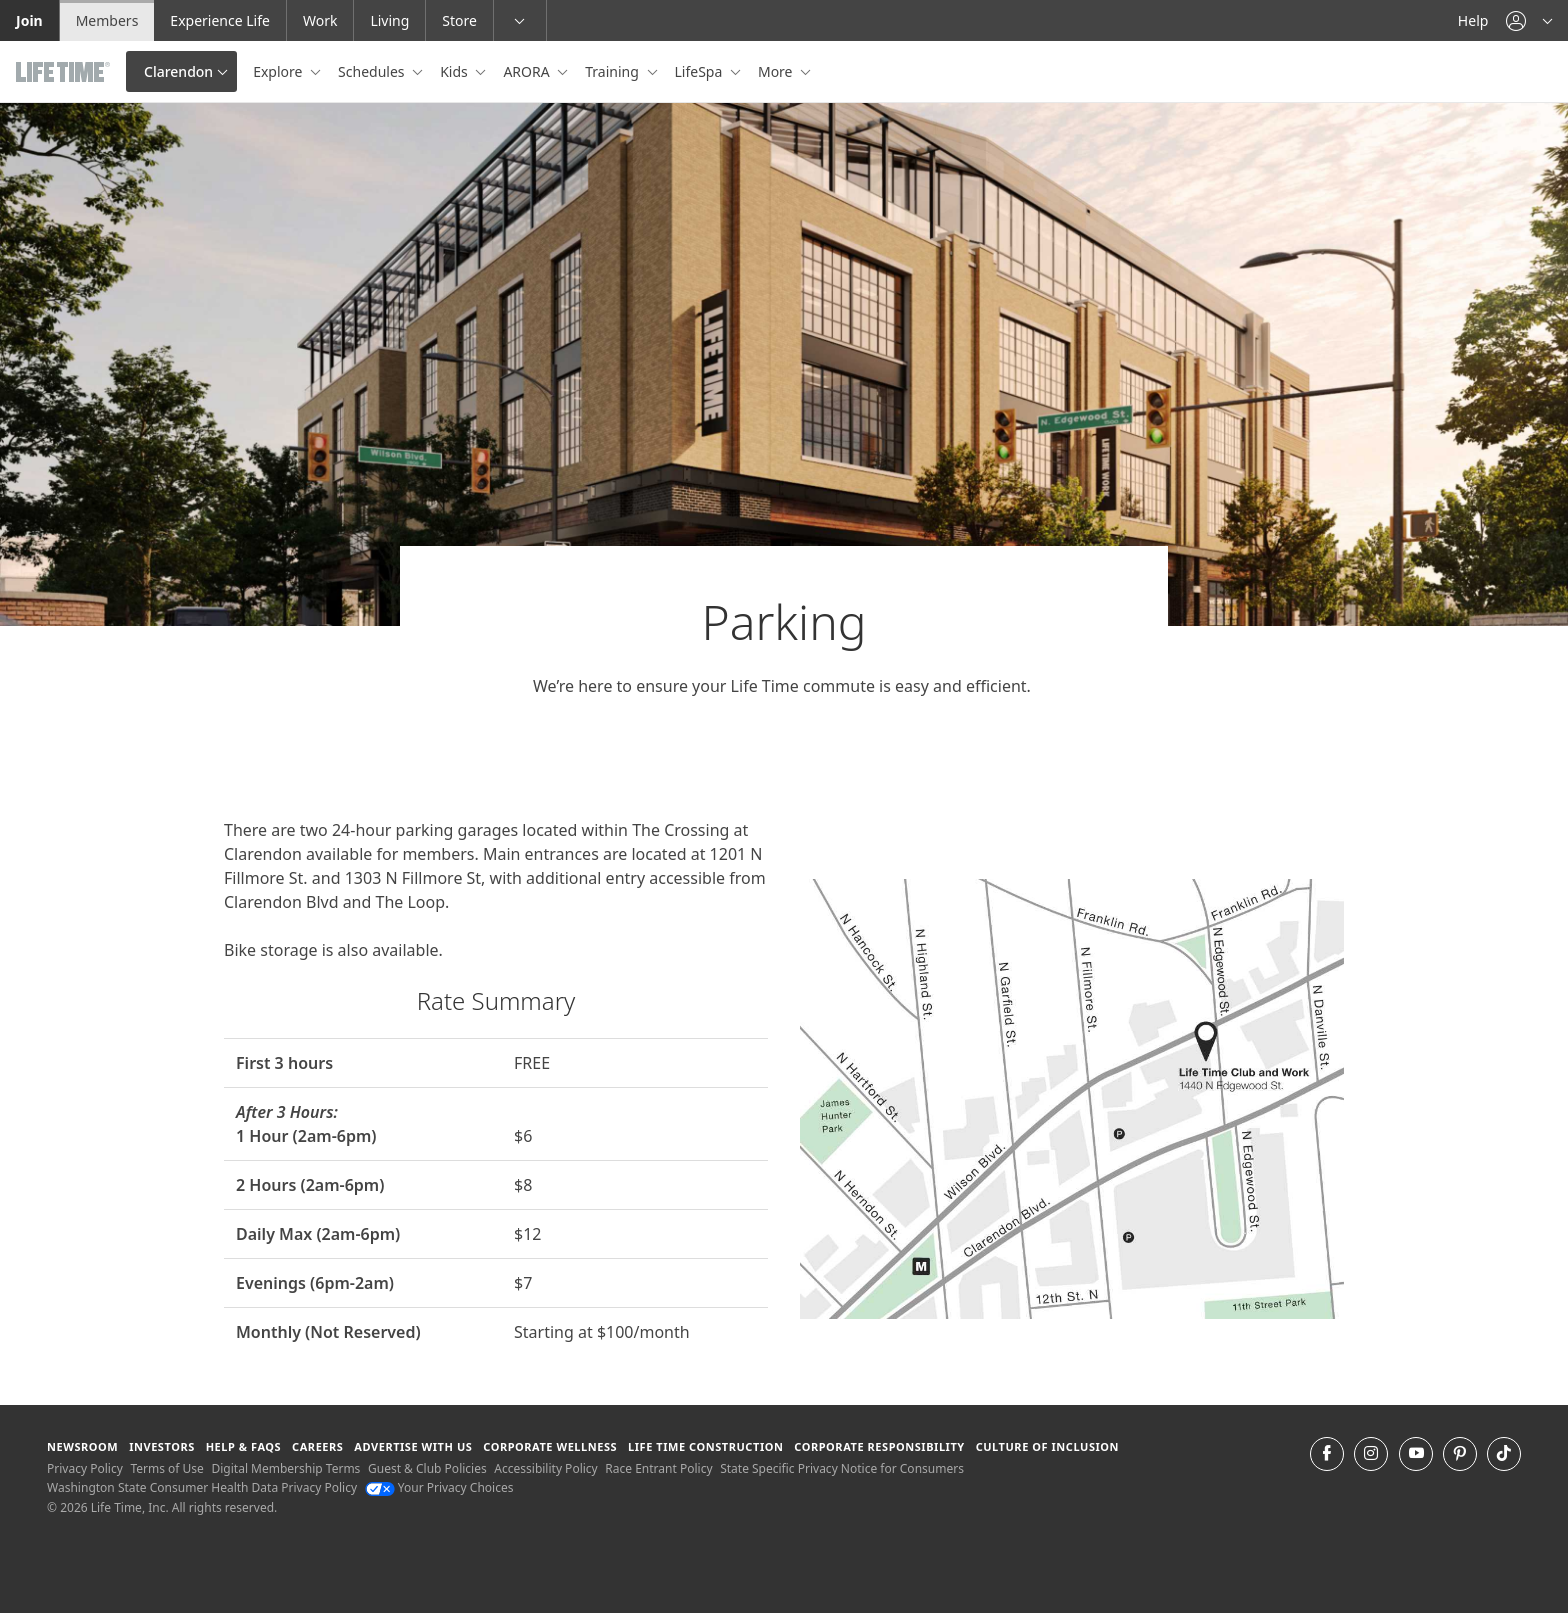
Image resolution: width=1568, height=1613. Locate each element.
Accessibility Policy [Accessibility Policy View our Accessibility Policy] (545, 1468)
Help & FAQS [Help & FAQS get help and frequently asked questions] (244, 1446)
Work (320, 20)
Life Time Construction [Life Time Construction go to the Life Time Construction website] (705, 1446)
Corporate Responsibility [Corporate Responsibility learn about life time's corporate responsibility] (879, 1446)
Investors (162, 1446)
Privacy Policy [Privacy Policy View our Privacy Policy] (85, 1468)
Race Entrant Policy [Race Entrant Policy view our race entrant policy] (658, 1468)
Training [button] (613, 71)
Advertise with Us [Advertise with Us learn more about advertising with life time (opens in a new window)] (413, 1446)
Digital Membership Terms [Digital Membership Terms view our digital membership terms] (285, 1468)
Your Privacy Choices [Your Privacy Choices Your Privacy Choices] (439, 1487)
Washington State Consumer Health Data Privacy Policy (202, 1487)
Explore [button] (279, 71)
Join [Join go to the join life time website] (29, 20)
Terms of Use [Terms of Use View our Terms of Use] (166, 1468)
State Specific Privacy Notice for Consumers (842, 1468)
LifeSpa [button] (700, 71)
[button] (1529, 20)
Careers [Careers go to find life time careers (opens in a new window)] (317, 1446)
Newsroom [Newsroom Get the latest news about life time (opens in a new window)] (82, 1446)
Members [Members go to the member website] (107, 20)
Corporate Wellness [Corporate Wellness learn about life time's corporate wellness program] (550, 1446)
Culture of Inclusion (1047, 1446)
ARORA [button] (528, 71)
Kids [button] (455, 71)
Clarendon (178, 71)
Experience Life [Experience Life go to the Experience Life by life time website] (220, 20)
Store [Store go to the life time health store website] (459, 20)
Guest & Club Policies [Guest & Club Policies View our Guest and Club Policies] (427, 1468)
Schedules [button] (373, 71)
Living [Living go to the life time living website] (389, 20)
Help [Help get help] (1473, 20)
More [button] (777, 71)
